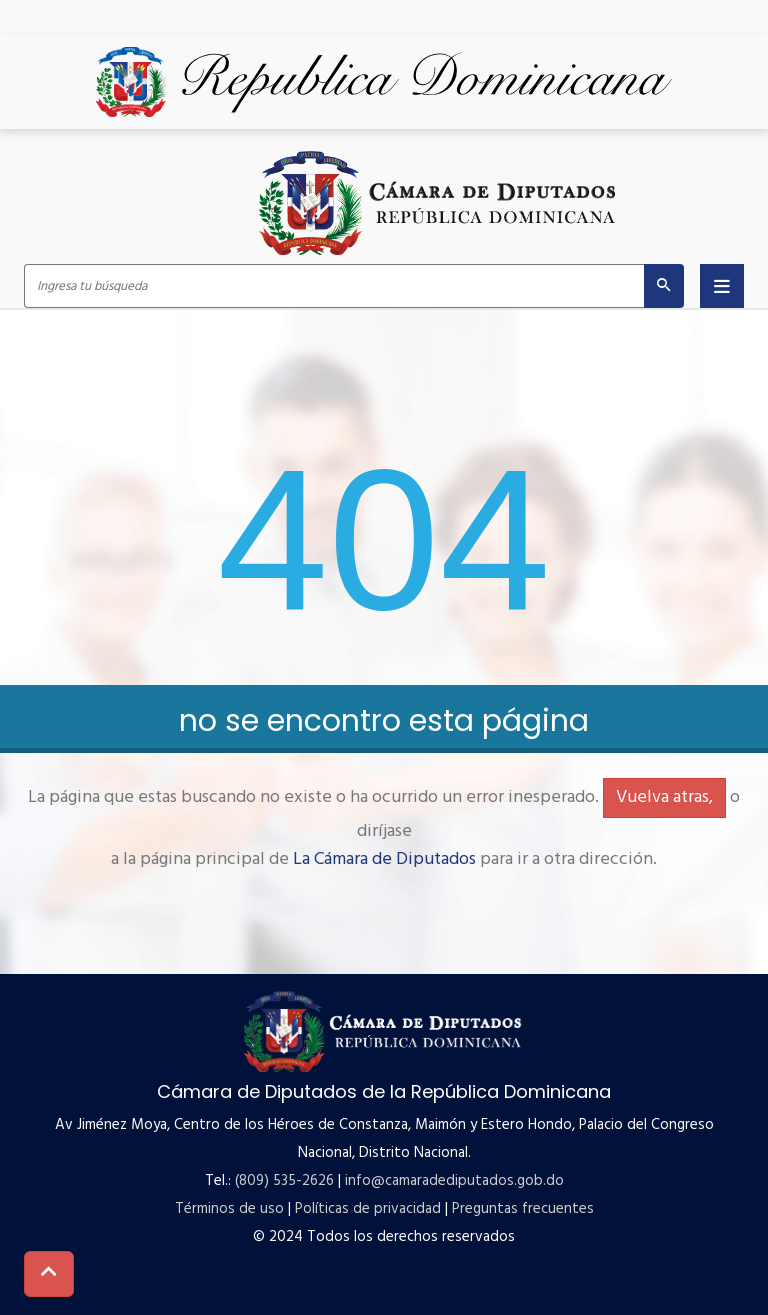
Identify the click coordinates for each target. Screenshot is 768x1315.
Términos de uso (229, 1209)
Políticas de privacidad (368, 1209)
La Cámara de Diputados (384, 859)
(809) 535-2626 (284, 1181)
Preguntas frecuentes (523, 1209)
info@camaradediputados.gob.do (454, 1181)
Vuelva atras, (664, 797)
